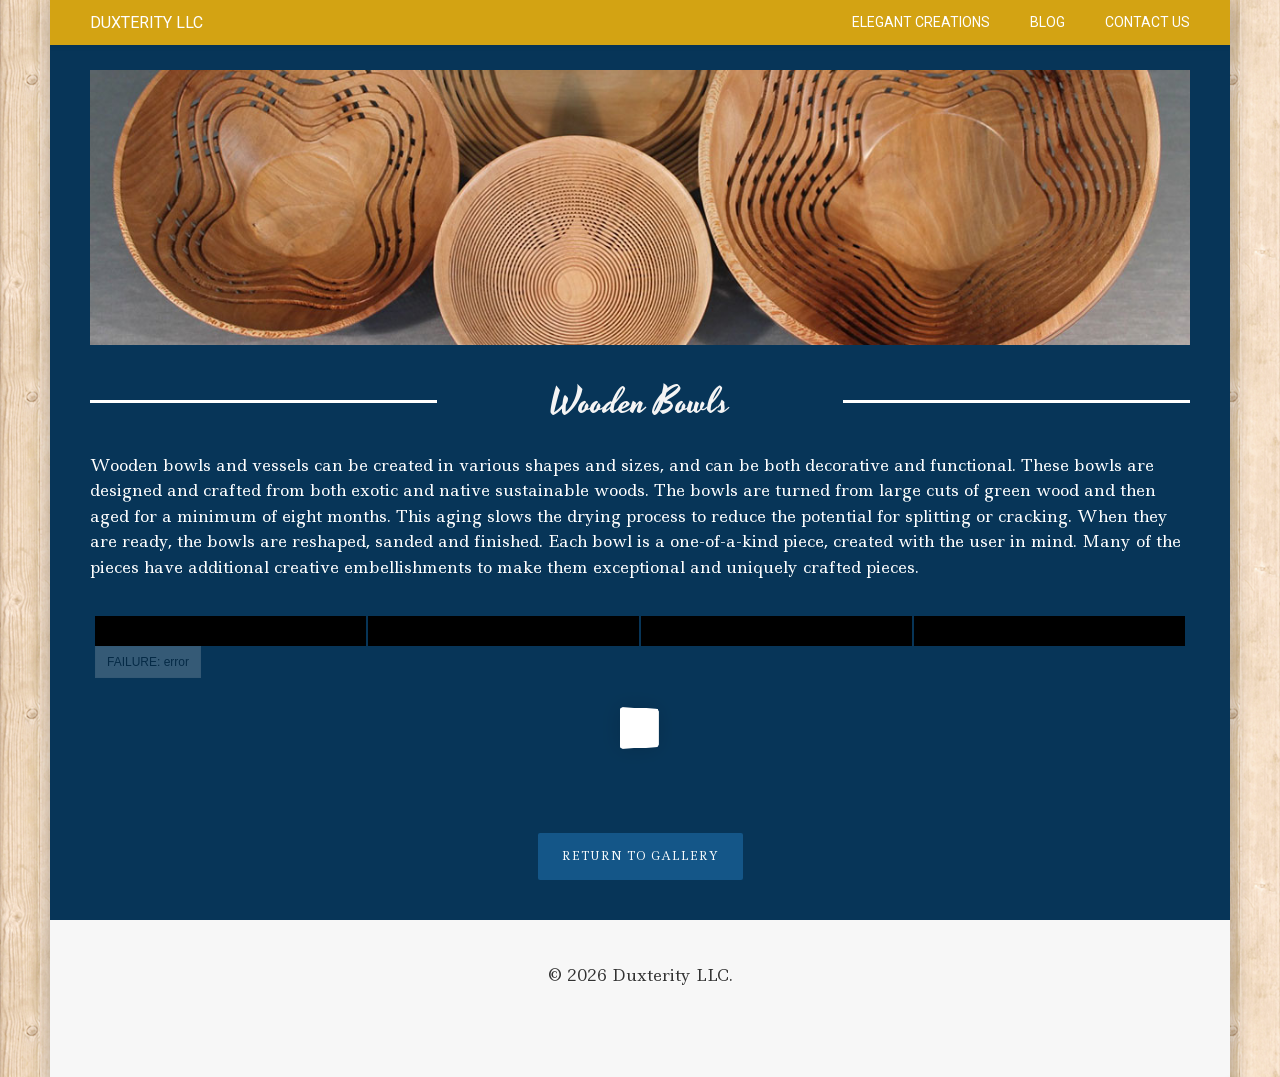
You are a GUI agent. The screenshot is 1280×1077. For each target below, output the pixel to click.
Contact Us (1147, 22)
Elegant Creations (921, 22)
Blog (1047, 22)
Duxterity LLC (146, 22)
